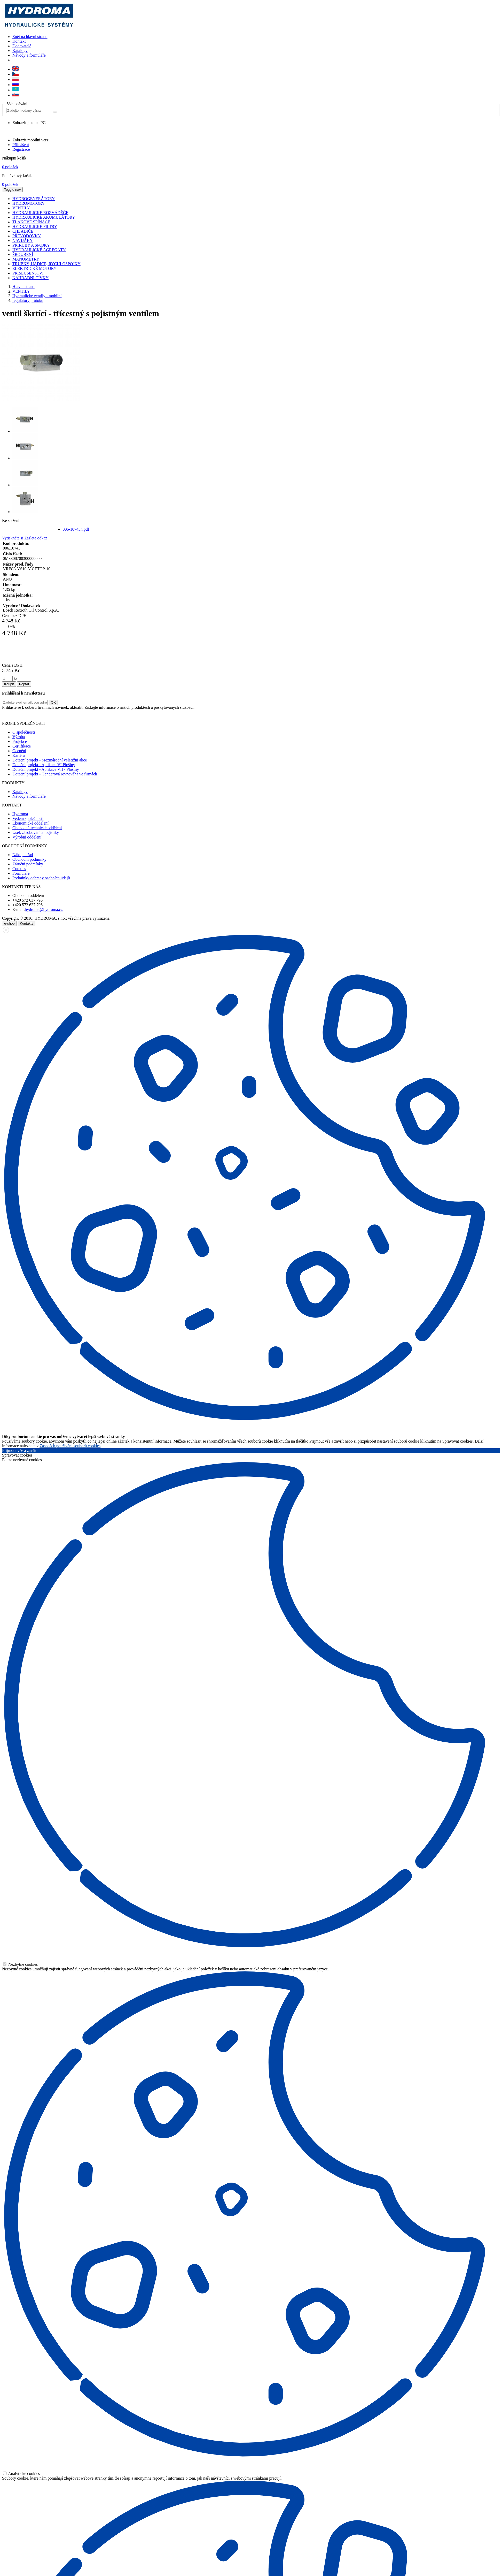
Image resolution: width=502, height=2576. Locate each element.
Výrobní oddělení (26, 837)
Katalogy (20, 50)
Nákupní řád (22, 854)
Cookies (19, 868)
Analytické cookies (21, 2473)
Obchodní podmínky (29, 859)
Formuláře (21, 873)
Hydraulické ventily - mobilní (37, 296)
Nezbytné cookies (20, 1964)
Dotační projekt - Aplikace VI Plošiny (43, 765)
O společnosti (23, 732)
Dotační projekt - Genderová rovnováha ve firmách (54, 774)
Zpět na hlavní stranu (30, 36)
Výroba (18, 737)
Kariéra (18, 755)
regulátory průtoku (27, 300)
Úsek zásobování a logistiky (35, 832)
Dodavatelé (21, 46)
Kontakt (19, 41)
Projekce (19, 741)
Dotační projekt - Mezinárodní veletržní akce (49, 760)
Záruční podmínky (27, 864)
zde (191, 714)
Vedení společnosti (27, 818)
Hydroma (20, 814)
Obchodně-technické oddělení (37, 828)
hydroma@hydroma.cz (44, 909)
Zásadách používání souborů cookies (70, 1446)
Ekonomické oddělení (30, 823)
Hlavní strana (23, 286)
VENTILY (21, 291)
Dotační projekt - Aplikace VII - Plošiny (45, 769)
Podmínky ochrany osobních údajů (41, 878)
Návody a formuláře (29, 55)
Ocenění (19, 751)
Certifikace (21, 746)
